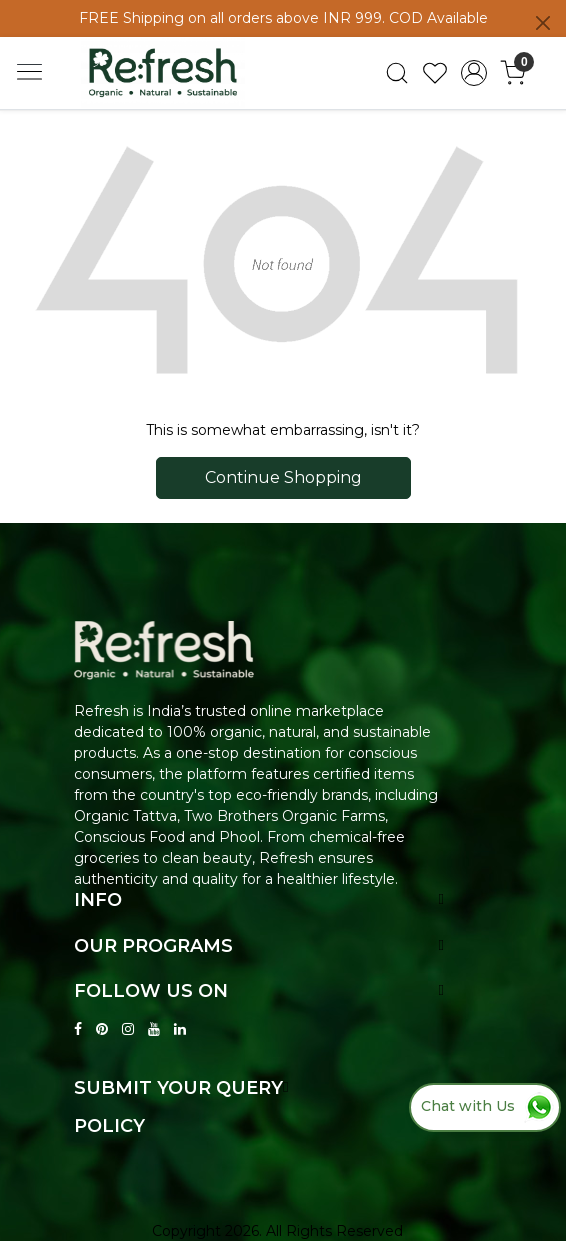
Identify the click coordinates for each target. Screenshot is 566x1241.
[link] (396, 73)
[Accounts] (474, 73)
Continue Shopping (283, 477)
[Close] (543, 23)
